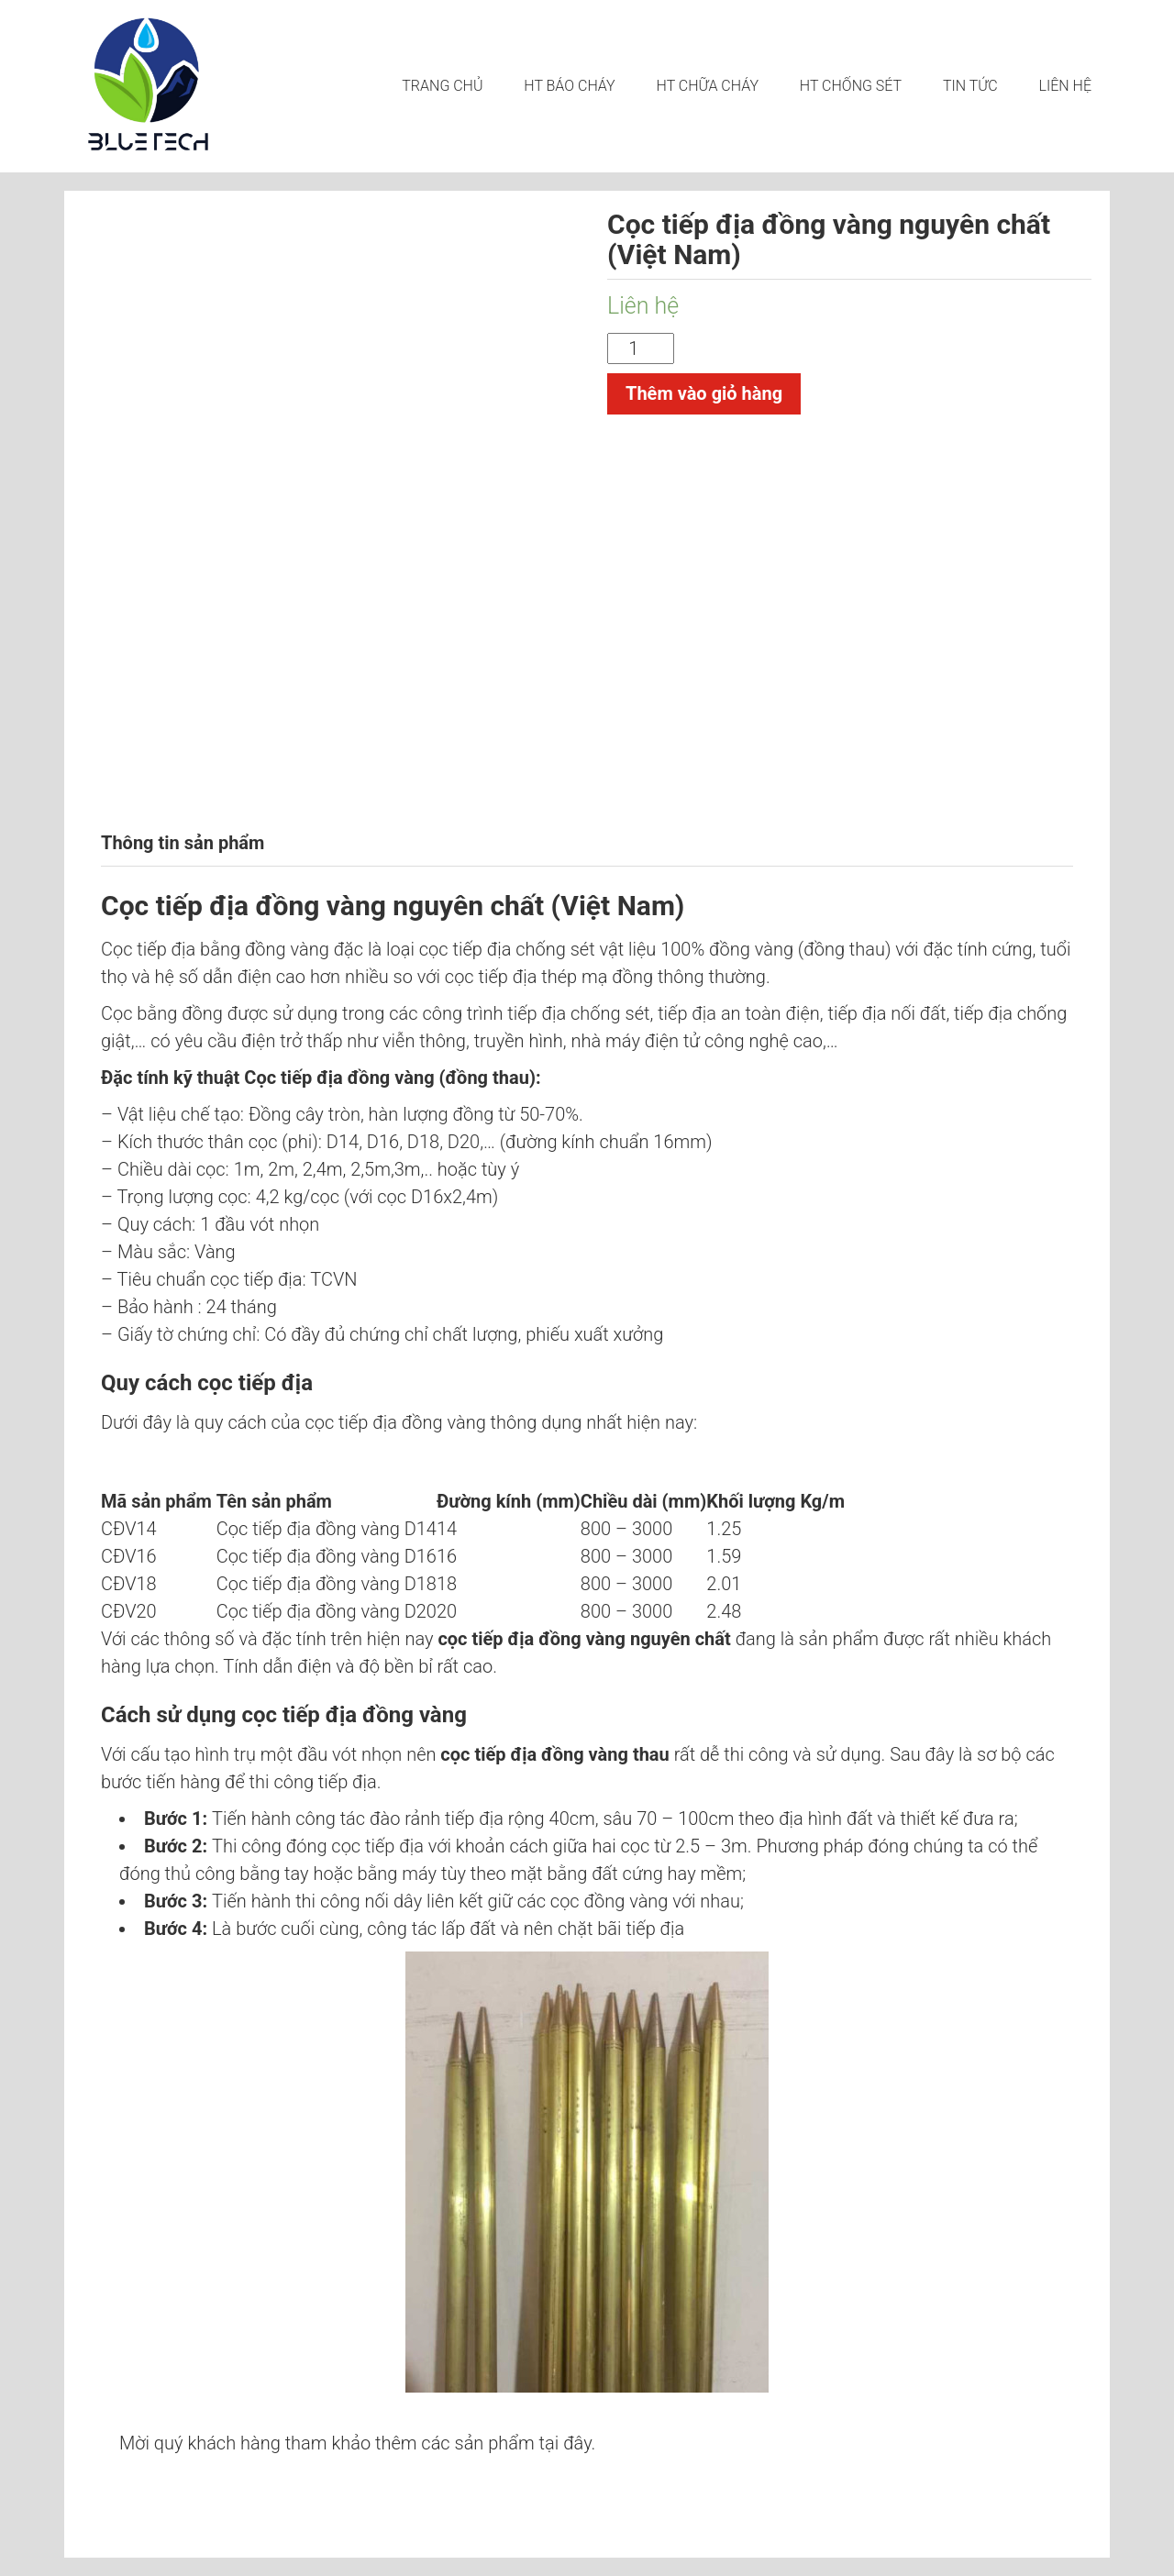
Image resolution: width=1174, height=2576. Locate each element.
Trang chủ (442, 85)
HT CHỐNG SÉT (851, 85)
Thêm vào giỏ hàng (704, 393)
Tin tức (970, 85)
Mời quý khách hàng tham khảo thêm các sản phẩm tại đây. (357, 2443)
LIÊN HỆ (1065, 85)
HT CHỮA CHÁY (708, 85)
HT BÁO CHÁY (569, 85)
